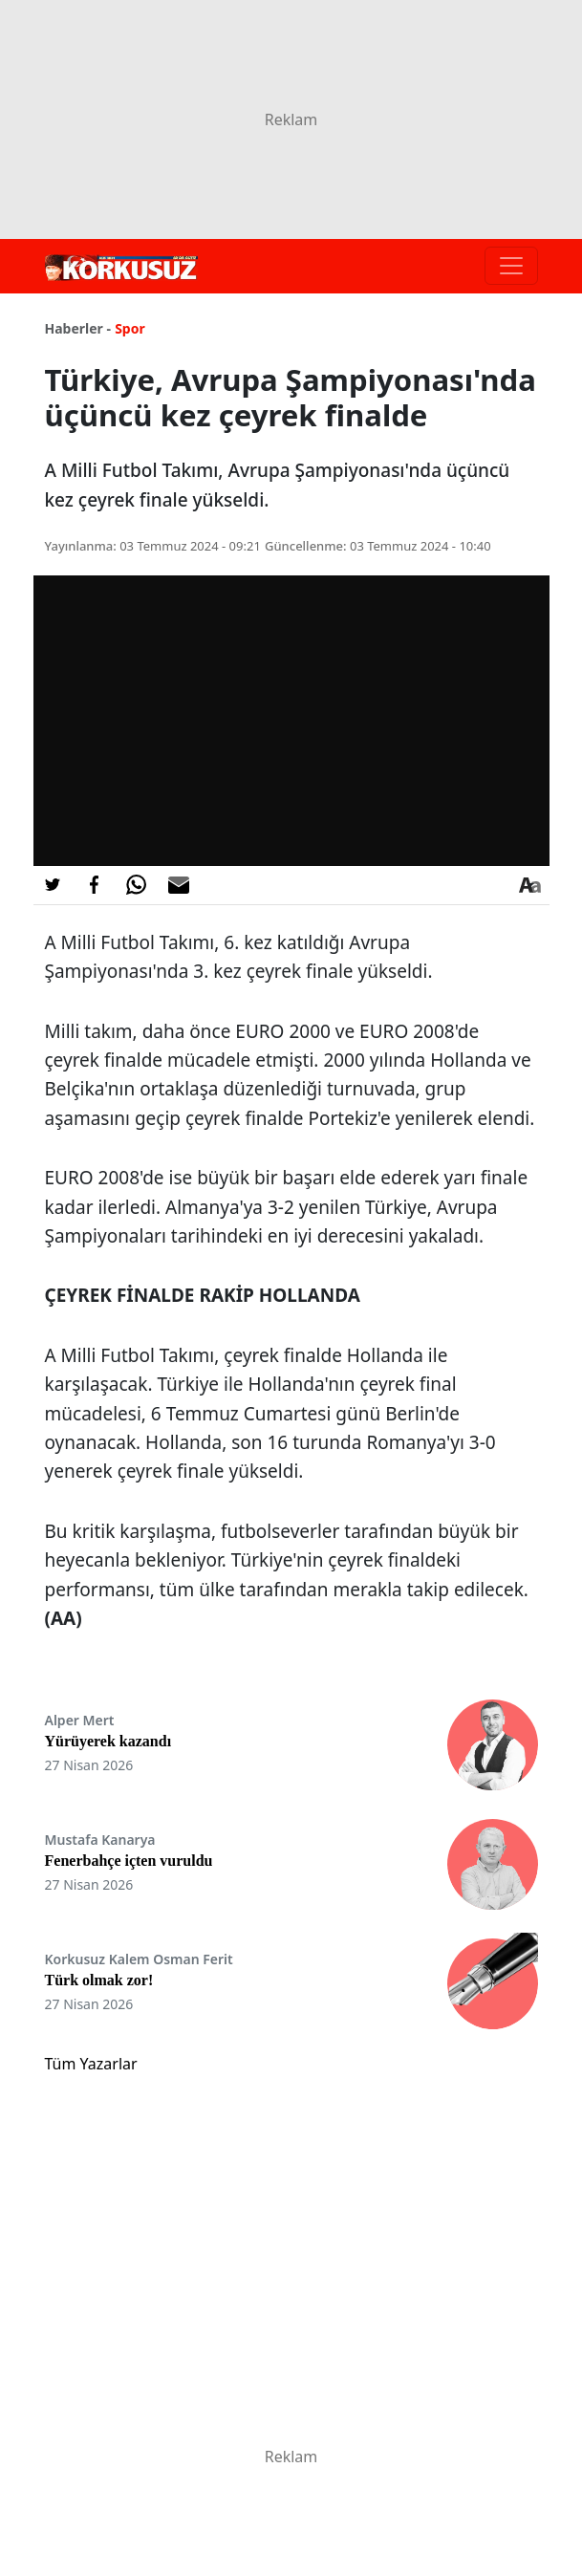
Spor (130, 328)
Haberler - (78, 328)
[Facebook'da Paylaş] (94, 885)
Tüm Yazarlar (91, 2063)
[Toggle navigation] (511, 266)
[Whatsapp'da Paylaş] (137, 885)
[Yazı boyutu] (530, 885)
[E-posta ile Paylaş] (179, 885)
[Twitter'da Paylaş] (52, 885)
